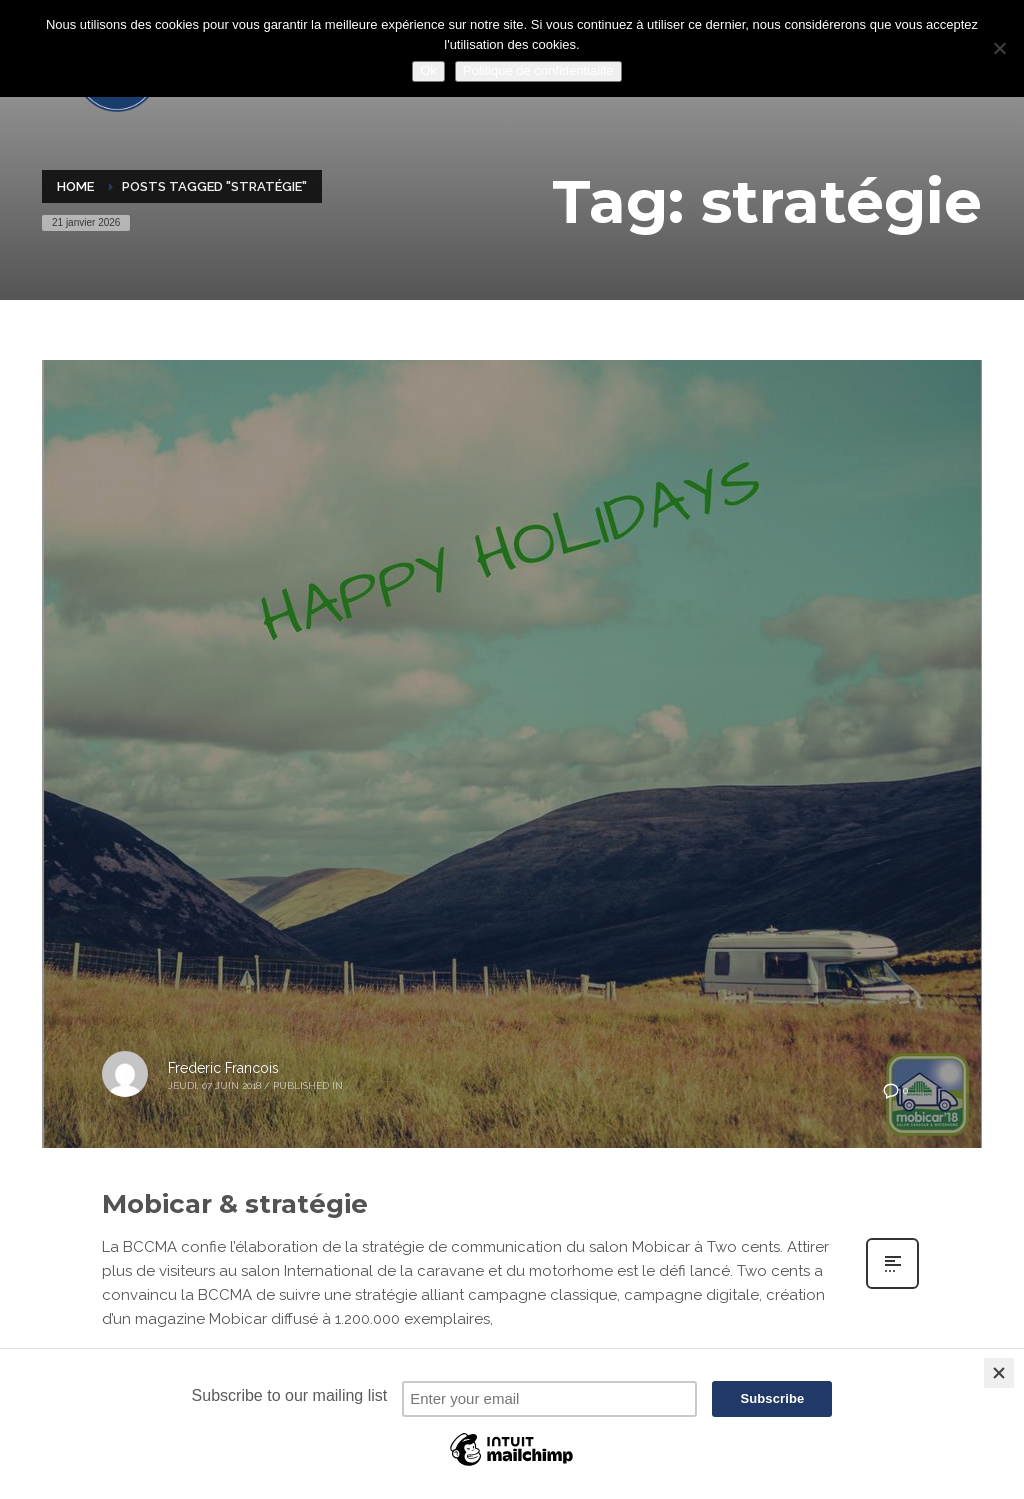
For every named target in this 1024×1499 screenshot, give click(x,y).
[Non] (999, 48)
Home (75, 186)
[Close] (999, 1373)
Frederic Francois (223, 1068)
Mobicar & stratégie (235, 1204)
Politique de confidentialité (538, 70)
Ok (428, 70)
